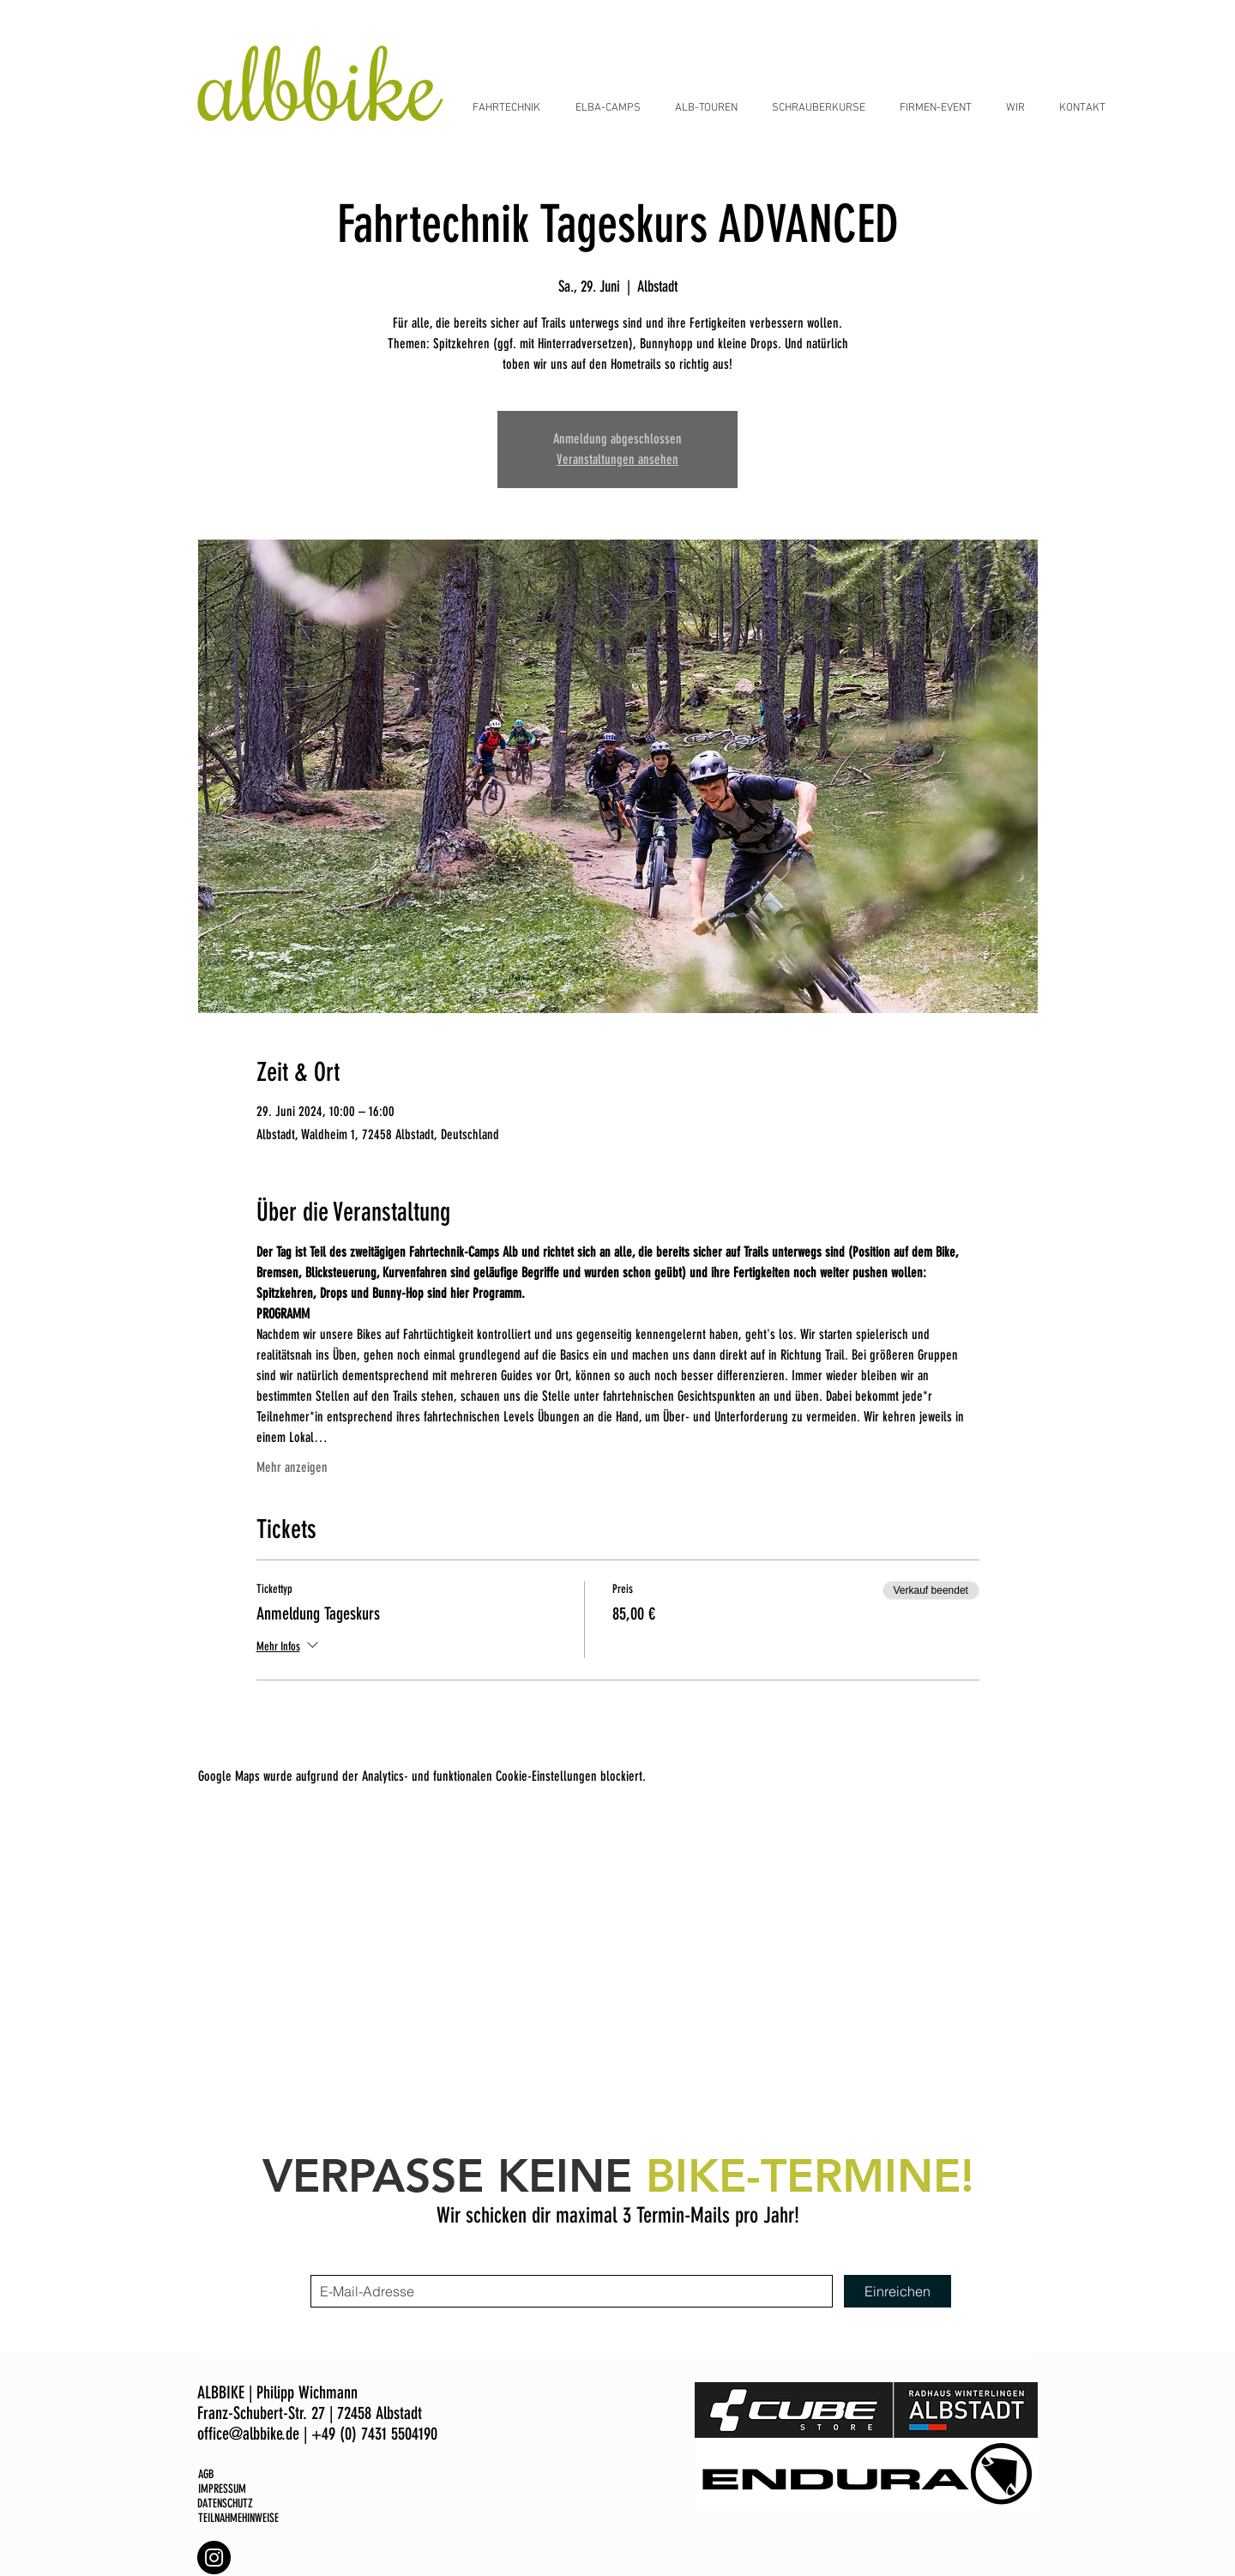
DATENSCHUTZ (225, 2503)
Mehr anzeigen (292, 1467)
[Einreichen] (897, 2291)
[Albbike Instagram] (214, 2557)
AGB (206, 2474)
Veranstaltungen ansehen (617, 459)
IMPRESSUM (222, 2489)
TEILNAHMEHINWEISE (238, 2518)
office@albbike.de (248, 2433)
